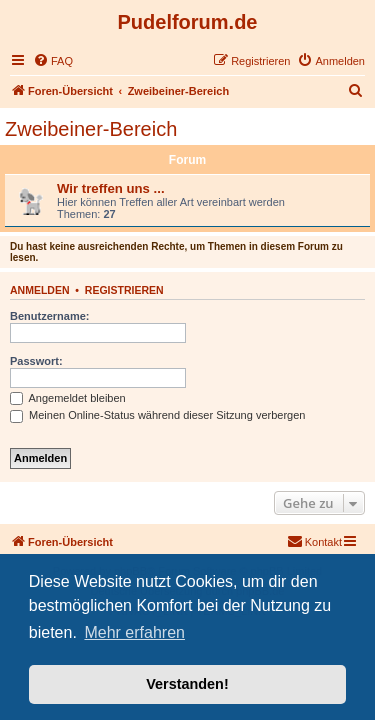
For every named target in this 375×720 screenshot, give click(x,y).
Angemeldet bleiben (68, 398)
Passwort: (36, 361)
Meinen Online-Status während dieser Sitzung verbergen (157, 415)
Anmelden (40, 290)
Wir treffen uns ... (111, 188)
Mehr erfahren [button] (134, 632)
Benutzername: (49, 316)
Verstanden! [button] (187, 684)
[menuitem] (53, 61)
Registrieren (124, 290)
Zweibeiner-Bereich (91, 129)
